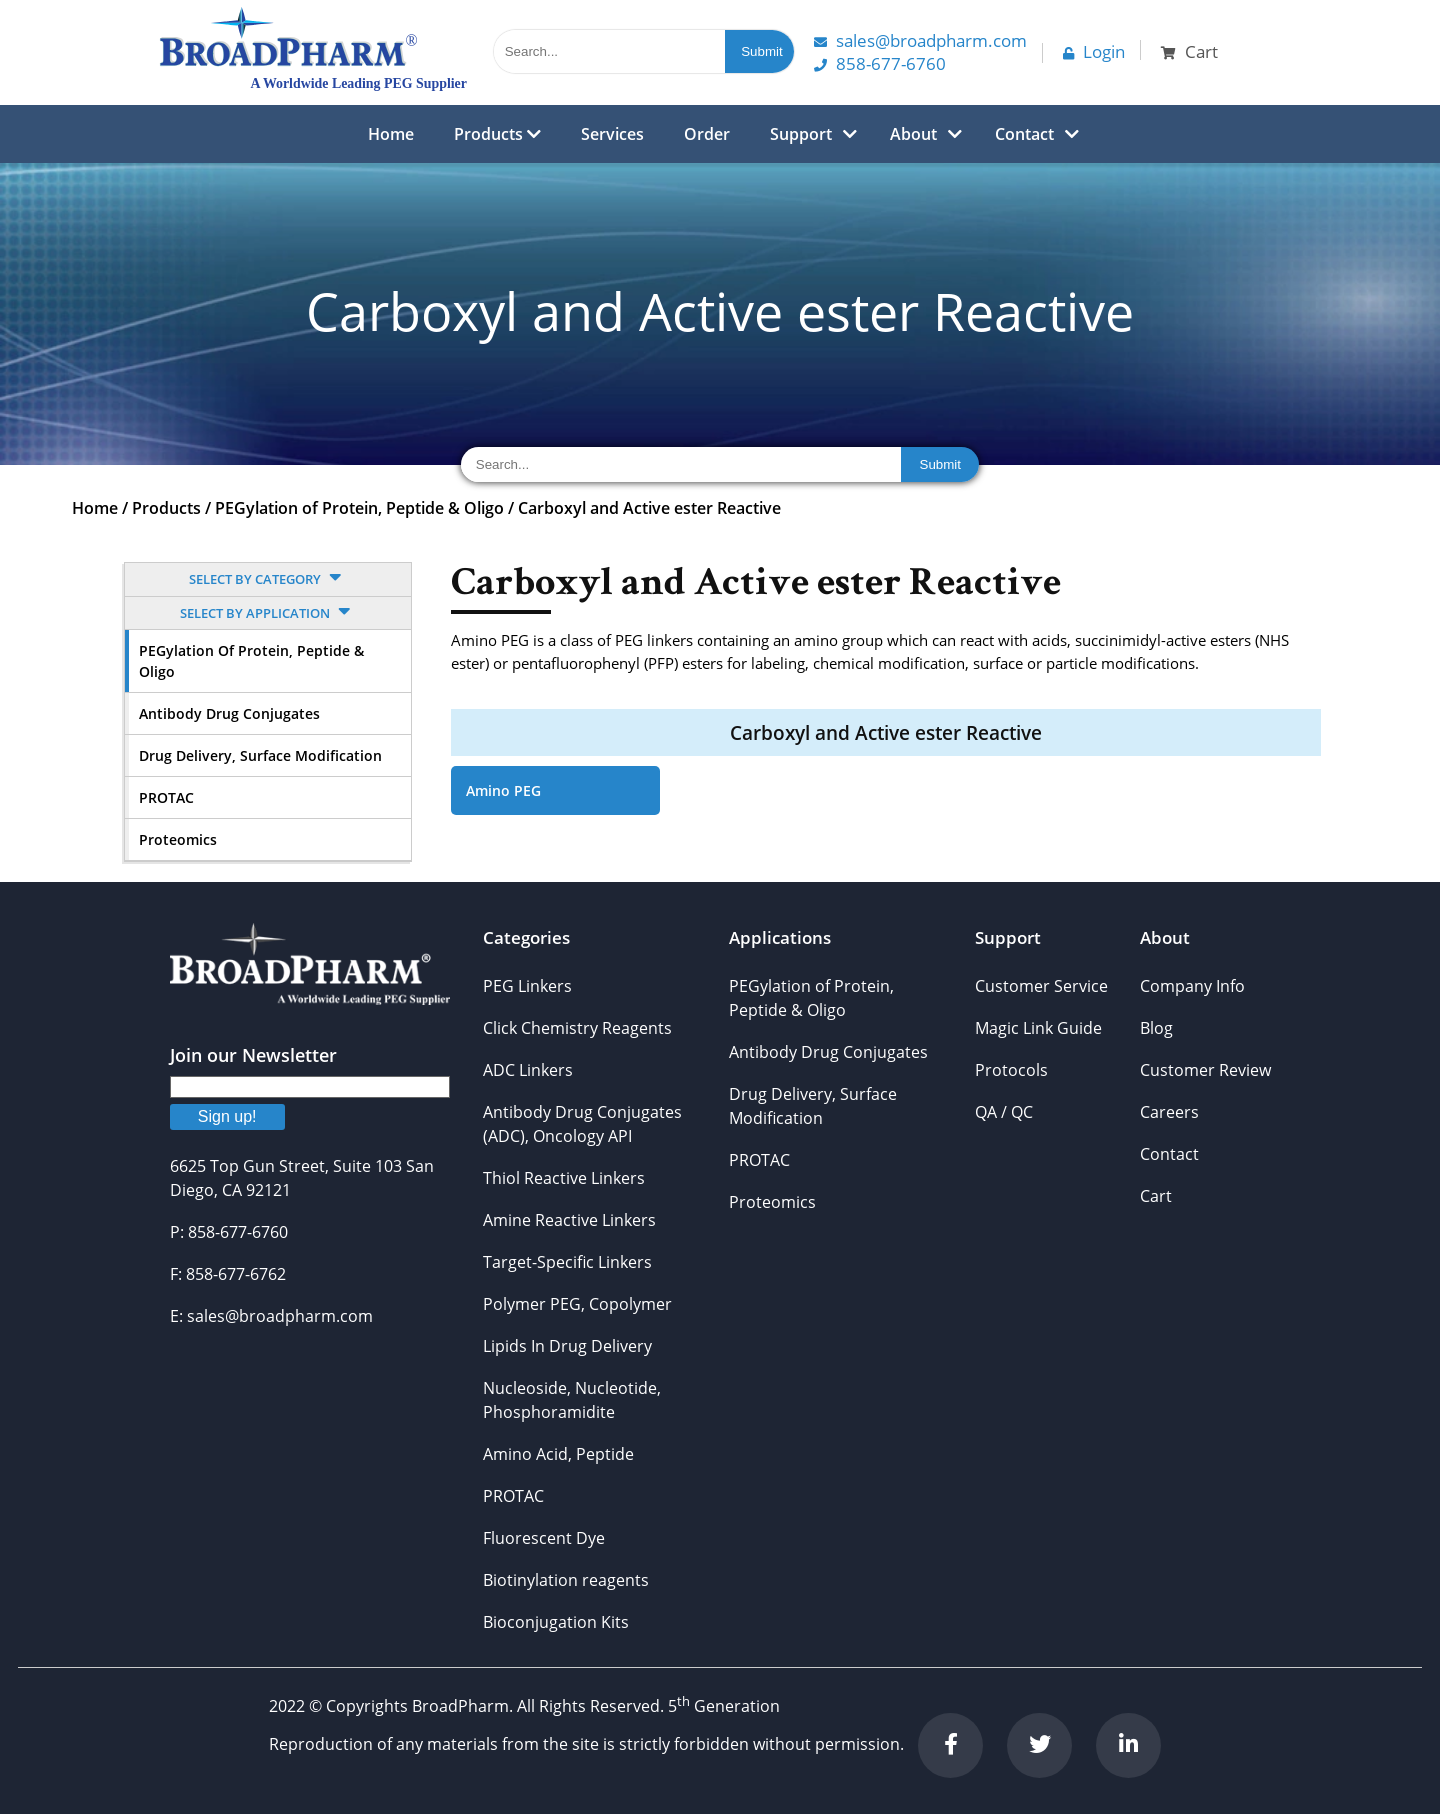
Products (497, 134)
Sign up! (227, 1116)
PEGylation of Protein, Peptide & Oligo (359, 508)
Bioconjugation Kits (556, 1622)
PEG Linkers (527, 986)
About (913, 134)
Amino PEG (503, 790)
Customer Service (1041, 986)
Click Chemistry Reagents (577, 1028)
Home (391, 134)
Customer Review (1205, 1070)
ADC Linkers (528, 1070)
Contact (1024, 134)
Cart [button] (1189, 51)
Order (707, 134)
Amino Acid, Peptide (558, 1454)
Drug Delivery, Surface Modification (260, 755)
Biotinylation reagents (566, 1580)
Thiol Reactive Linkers (564, 1178)
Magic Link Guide (1038, 1028)
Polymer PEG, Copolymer (577, 1304)
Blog (1156, 1028)
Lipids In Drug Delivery (567, 1346)
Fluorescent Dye (544, 1538)
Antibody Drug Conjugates (229, 713)
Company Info (1192, 986)
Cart (1156, 1196)
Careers (1169, 1112)
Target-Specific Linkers (567, 1262)
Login (1094, 51)
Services (612, 134)
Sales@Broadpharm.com (920, 40)
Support (801, 134)
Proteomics (178, 839)
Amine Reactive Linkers (569, 1220)
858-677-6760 (880, 63)
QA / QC (1004, 1112)
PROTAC (166, 797)
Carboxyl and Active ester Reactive (649, 508)
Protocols (1011, 1070)
